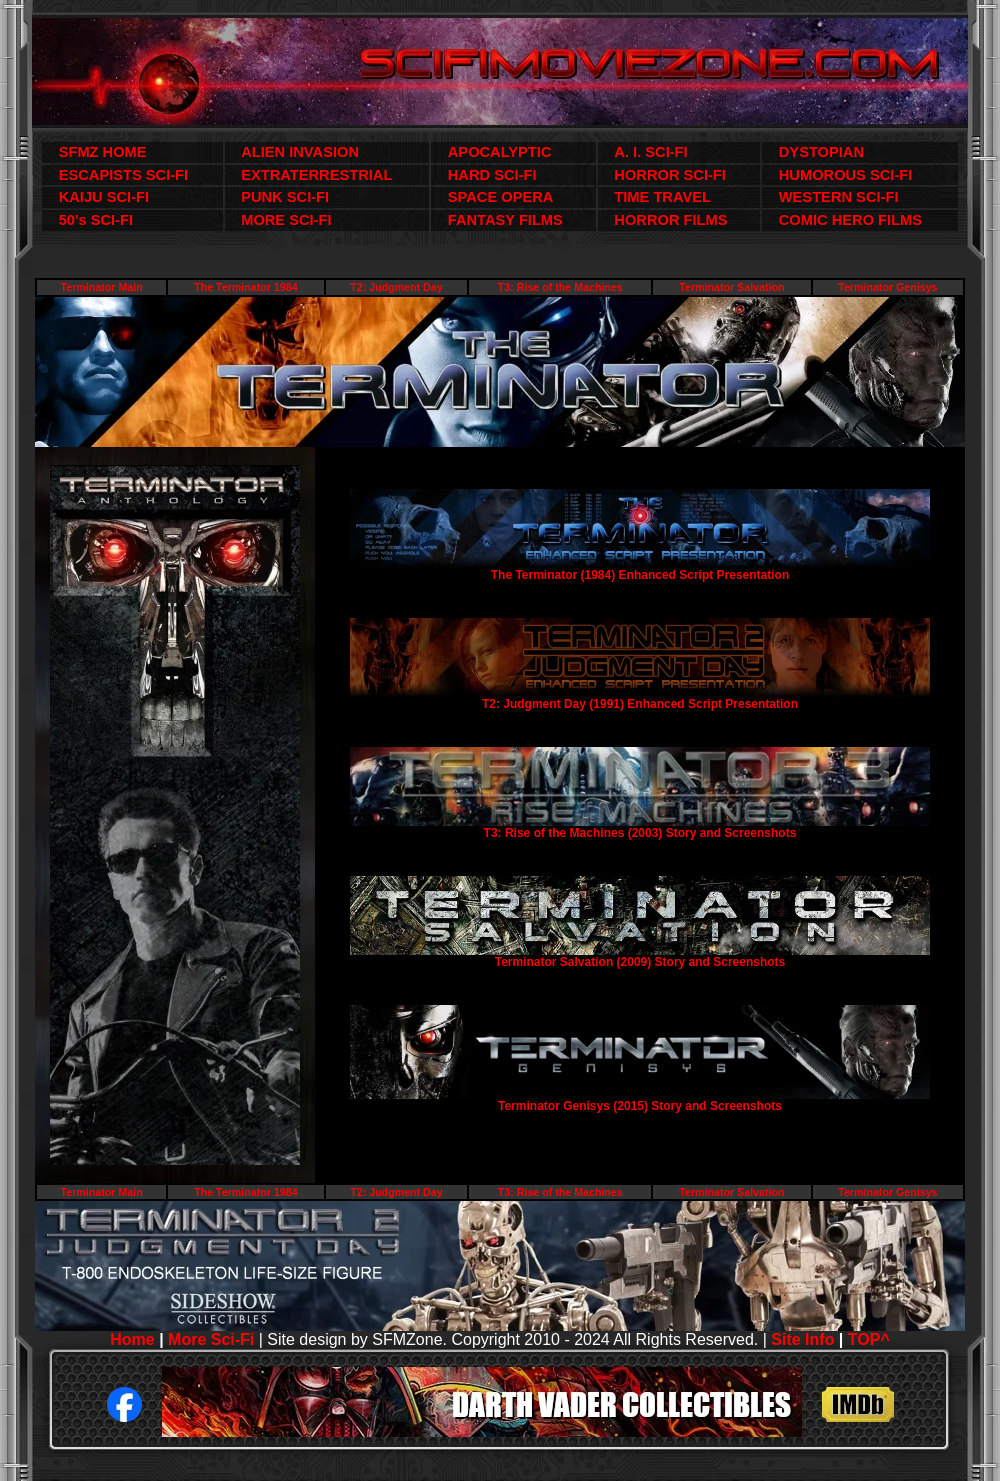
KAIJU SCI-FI (104, 197)
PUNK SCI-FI (285, 197)
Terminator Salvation (731, 287)
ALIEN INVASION (300, 152)
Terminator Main (102, 287)
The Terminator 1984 (245, 287)
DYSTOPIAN (821, 152)
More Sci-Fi (211, 1339)
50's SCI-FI (96, 220)
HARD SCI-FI (492, 175)
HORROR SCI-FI (670, 175)
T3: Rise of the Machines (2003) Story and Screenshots (640, 833)
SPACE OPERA (501, 197)
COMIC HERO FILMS (850, 220)
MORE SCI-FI (286, 220)
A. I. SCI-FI (650, 152)
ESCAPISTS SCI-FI (123, 175)
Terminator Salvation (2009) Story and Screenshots (640, 962)
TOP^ (869, 1339)
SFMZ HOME (103, 152)
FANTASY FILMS (505, 220)
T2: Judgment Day (396, 287)
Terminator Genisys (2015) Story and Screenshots (640, 1106)
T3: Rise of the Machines (560, 287)
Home (132, 1339)
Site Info (802, 1339)
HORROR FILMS (670, 220)
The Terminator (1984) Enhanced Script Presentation (640, 575)
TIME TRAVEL (662, 197)
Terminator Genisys (887, 287)
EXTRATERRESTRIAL (316, 175)
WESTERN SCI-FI (839, 197)
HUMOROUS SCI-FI (846, 175)
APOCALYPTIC (500, 152)
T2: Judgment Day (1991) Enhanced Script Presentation (640, 704)
